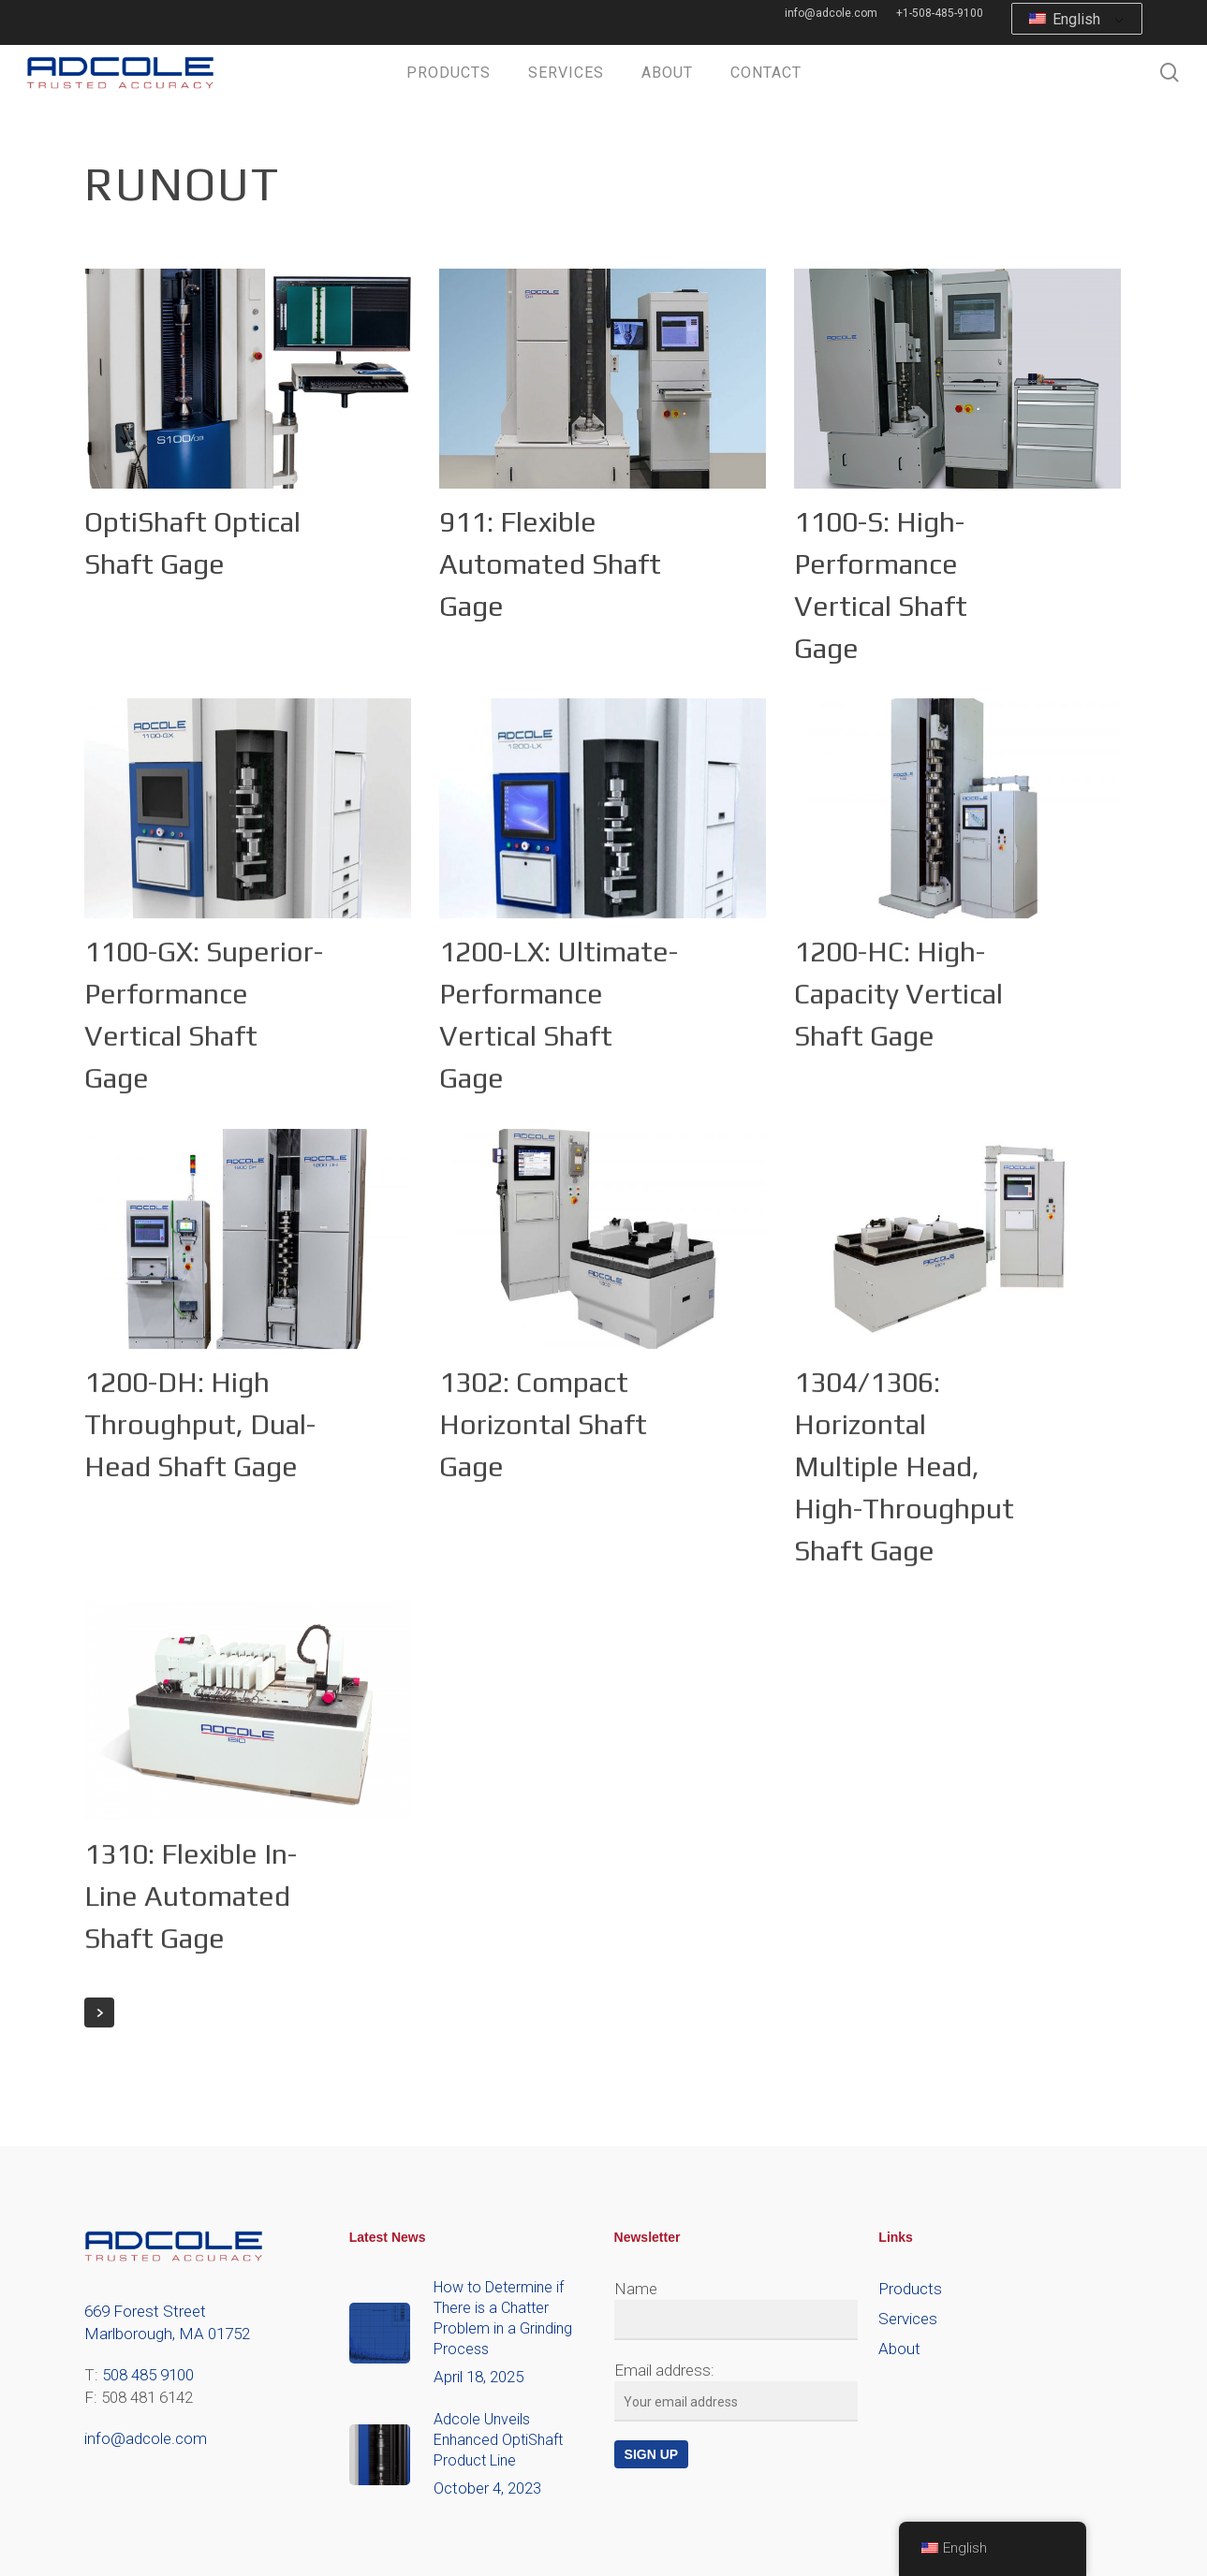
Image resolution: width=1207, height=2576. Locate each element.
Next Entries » (99, 2012)
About (899, 2348)
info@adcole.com (145, 2438)
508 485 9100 (148, 2374)
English (1064, 19)
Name (635, 2288)
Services (907, 2318)
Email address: (664, 2370)
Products (910, 2288)
